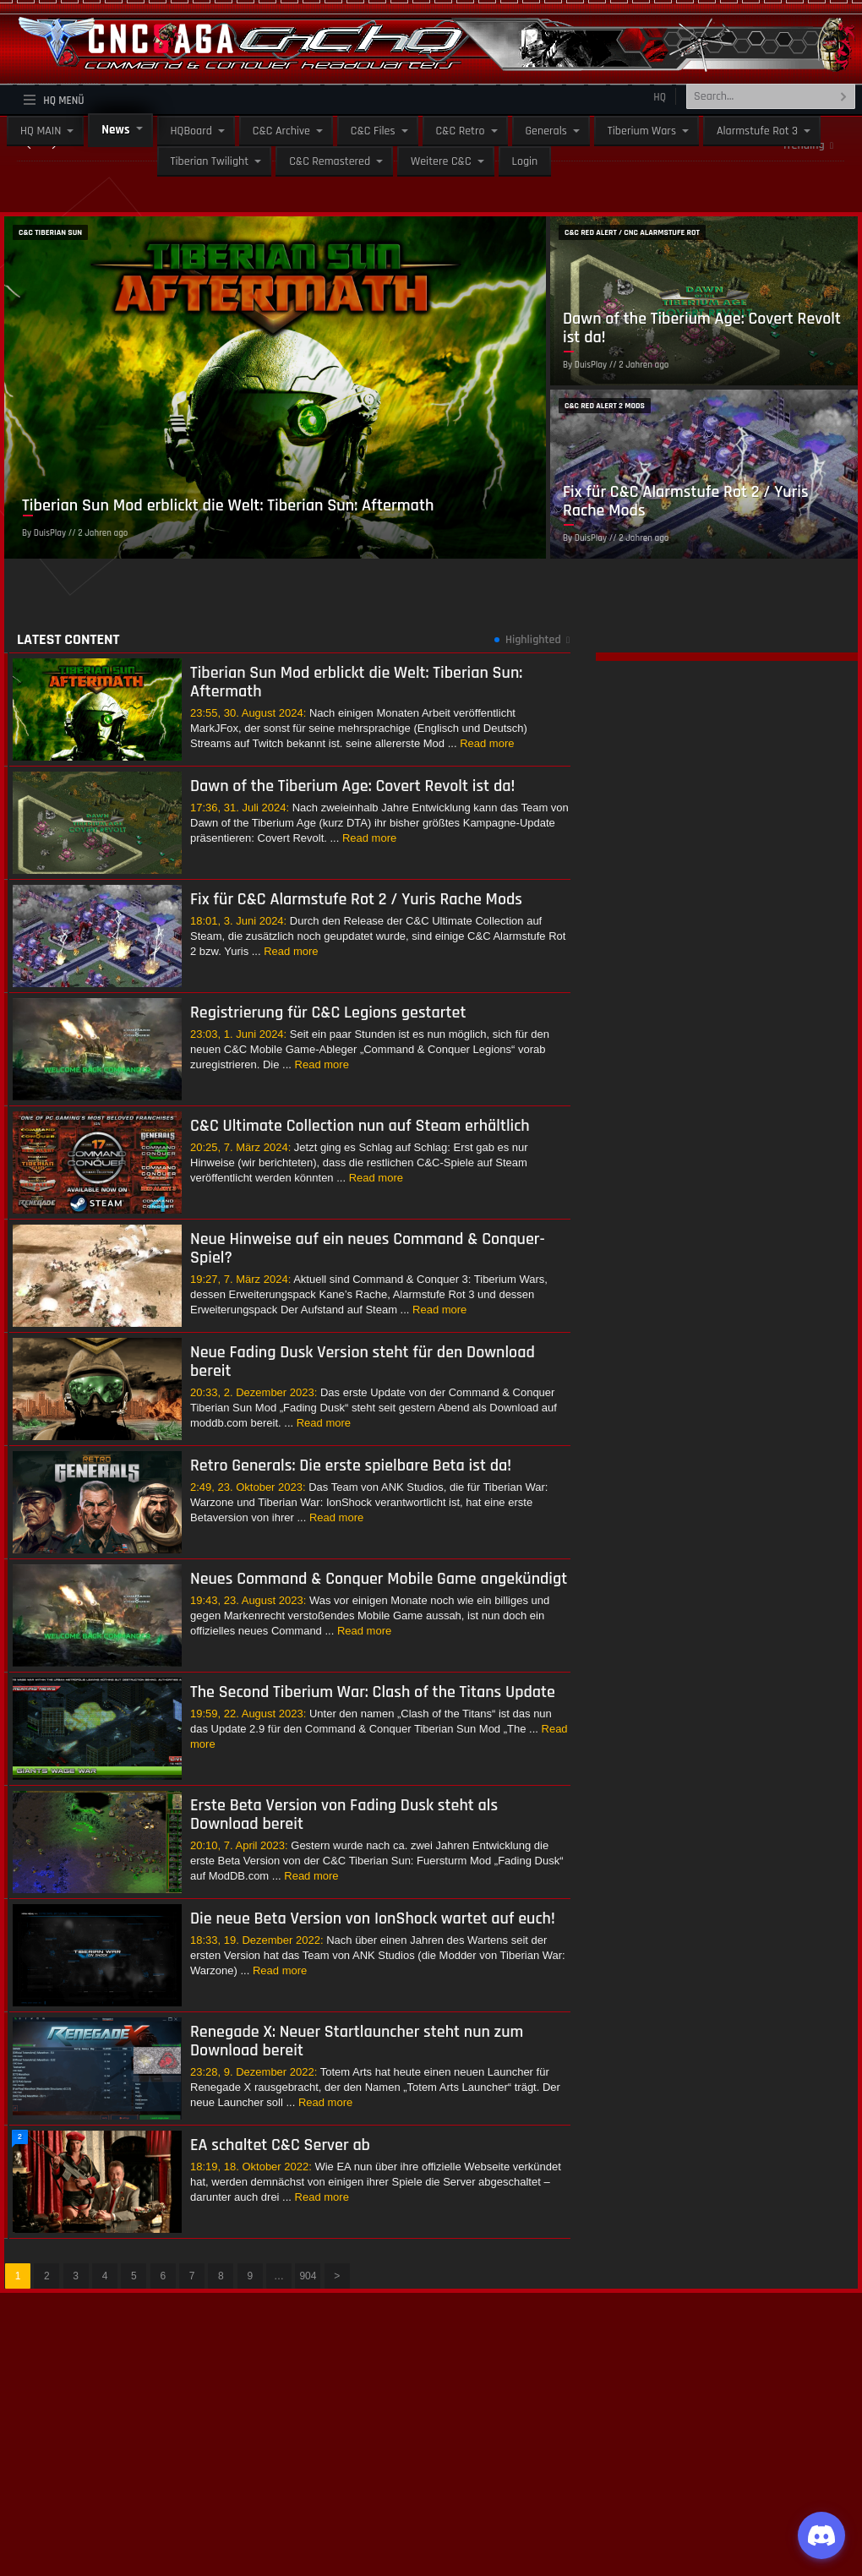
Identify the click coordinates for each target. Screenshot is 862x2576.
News (115, 130)
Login (525, 161)
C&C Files (373, 131)
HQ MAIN (40, 131)
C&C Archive (281, 131)
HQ (659, 97)
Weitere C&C (441, 161)
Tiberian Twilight (210, 161)
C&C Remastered (329, 161)
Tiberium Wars (642, 131)
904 (307, 2276)
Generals (546, 131)
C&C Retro (460, 131)
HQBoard (191, 131)
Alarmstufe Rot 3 (757, 131)
